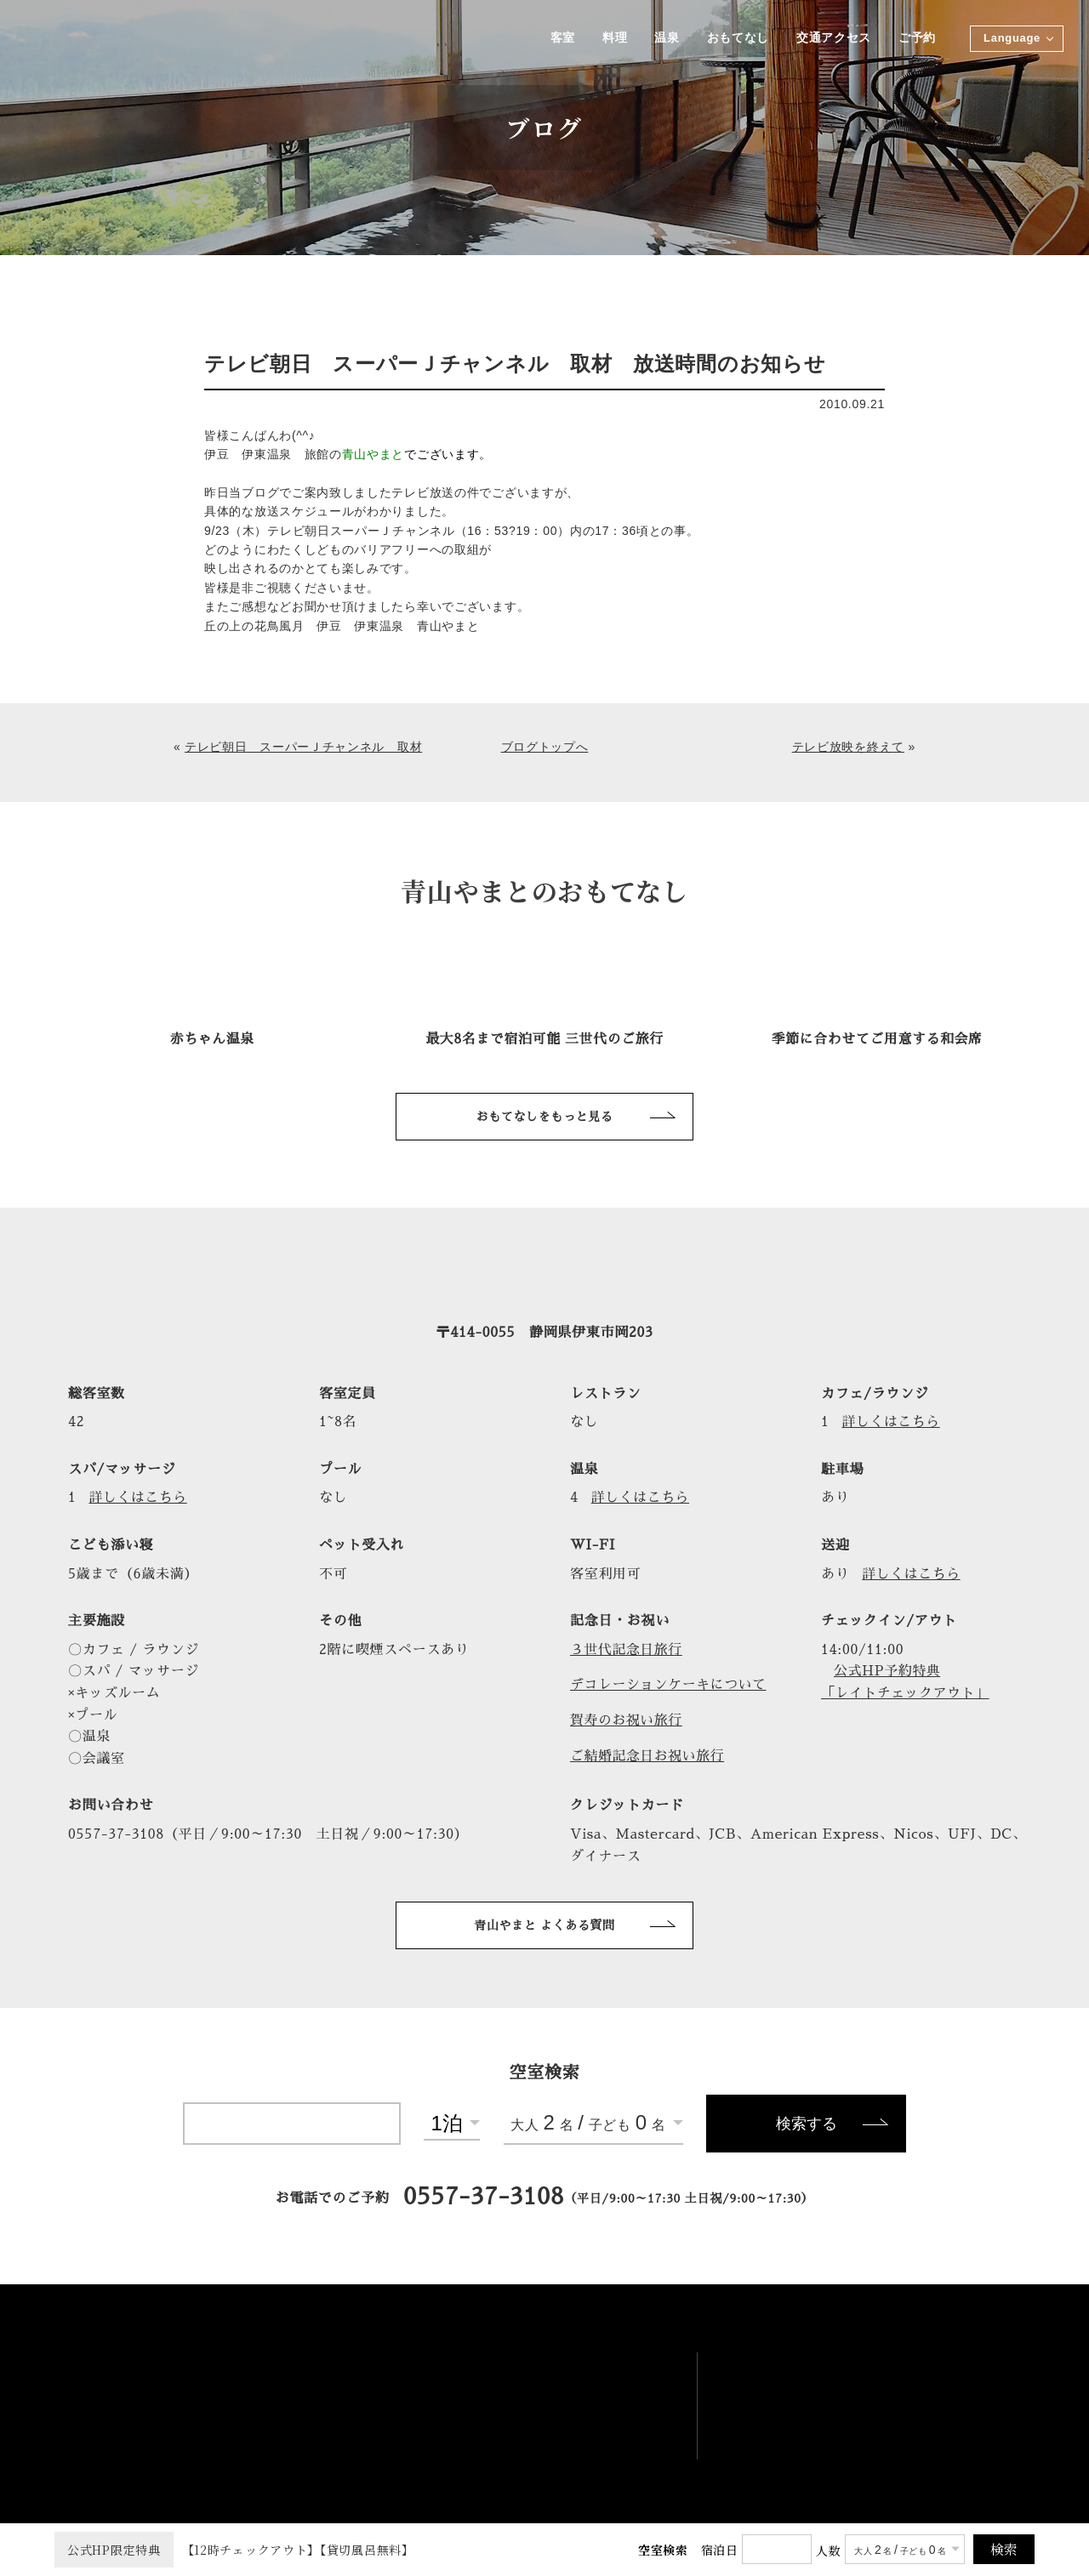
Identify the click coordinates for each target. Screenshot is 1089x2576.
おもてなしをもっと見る (544, 1117)
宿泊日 (719, 2549)
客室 (559, 38)
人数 (828, 2550)
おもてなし (736, 38)
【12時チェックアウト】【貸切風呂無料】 (234, 2549)
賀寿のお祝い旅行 (627, 1721)
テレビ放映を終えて (848, 746)
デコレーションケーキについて (669, 1685)
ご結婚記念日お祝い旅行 (648, 1756)
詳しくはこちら (893, 1423)
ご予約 (917, 38)
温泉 (665, 38)
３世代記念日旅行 (627, 1650)
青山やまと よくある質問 (545, 1926)
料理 (612, 38)
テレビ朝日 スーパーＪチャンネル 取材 (303, 746)
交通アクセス (832, 38)
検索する (806, 2125)
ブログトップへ (545, 746)
